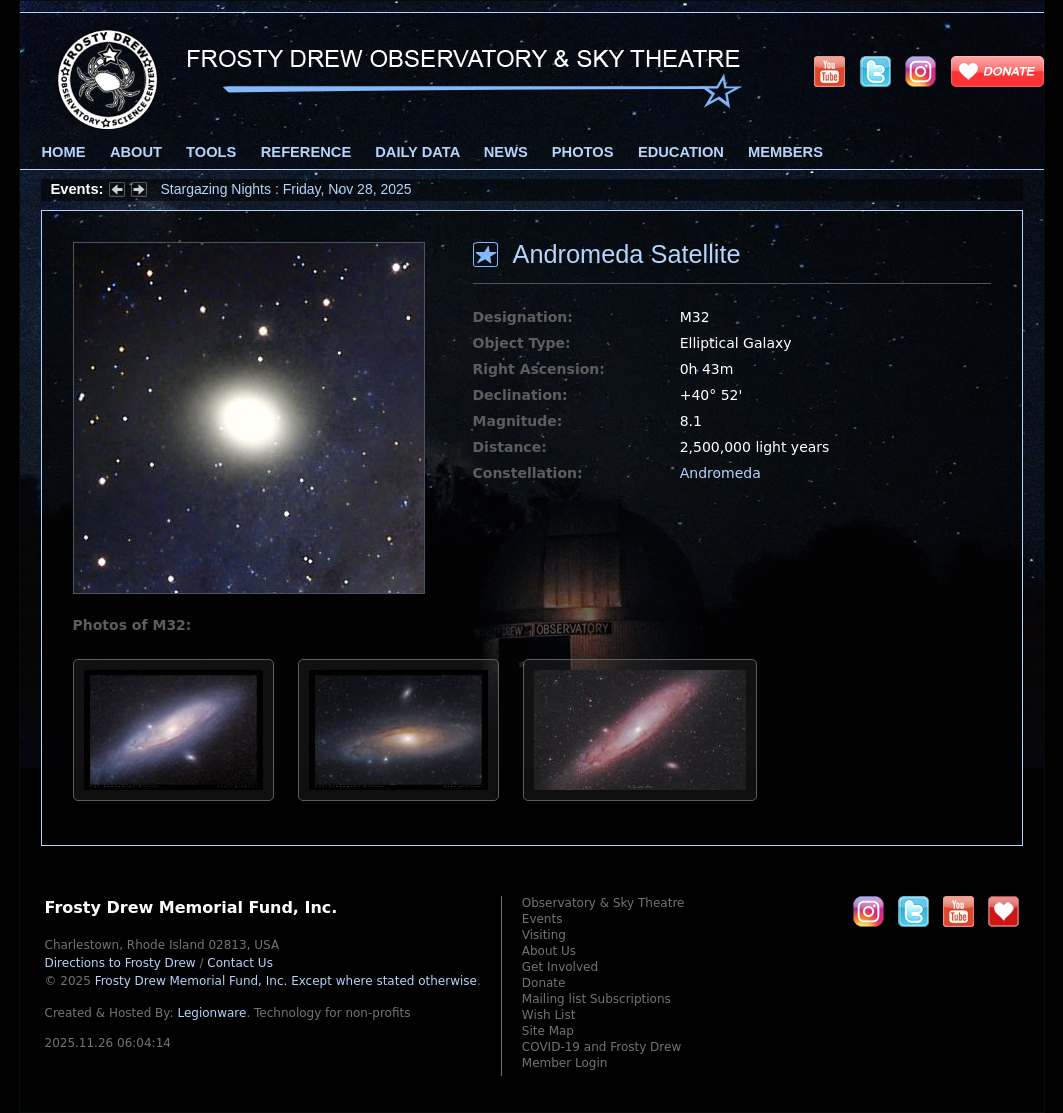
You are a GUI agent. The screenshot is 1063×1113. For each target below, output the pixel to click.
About (136, 152)
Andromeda (720, 473)
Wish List (549, 1015)
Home (64, 152)
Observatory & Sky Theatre (603, 903)
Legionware (211, 1013)
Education (681, 152)
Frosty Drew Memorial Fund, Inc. (286, 981)
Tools (211, 152)
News (506, 152)
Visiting (544, 935)
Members (785, 152)
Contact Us (240, 963)
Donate (544, 983)
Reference (306, 152)
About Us (549, 951)
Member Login (565, 1063)
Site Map (548, 1031)
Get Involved (560, 967)
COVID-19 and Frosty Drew (601, 1047)
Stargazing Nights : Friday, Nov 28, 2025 (286, 189)
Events (542, 919)
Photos (583, 152)
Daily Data (417, 152)
